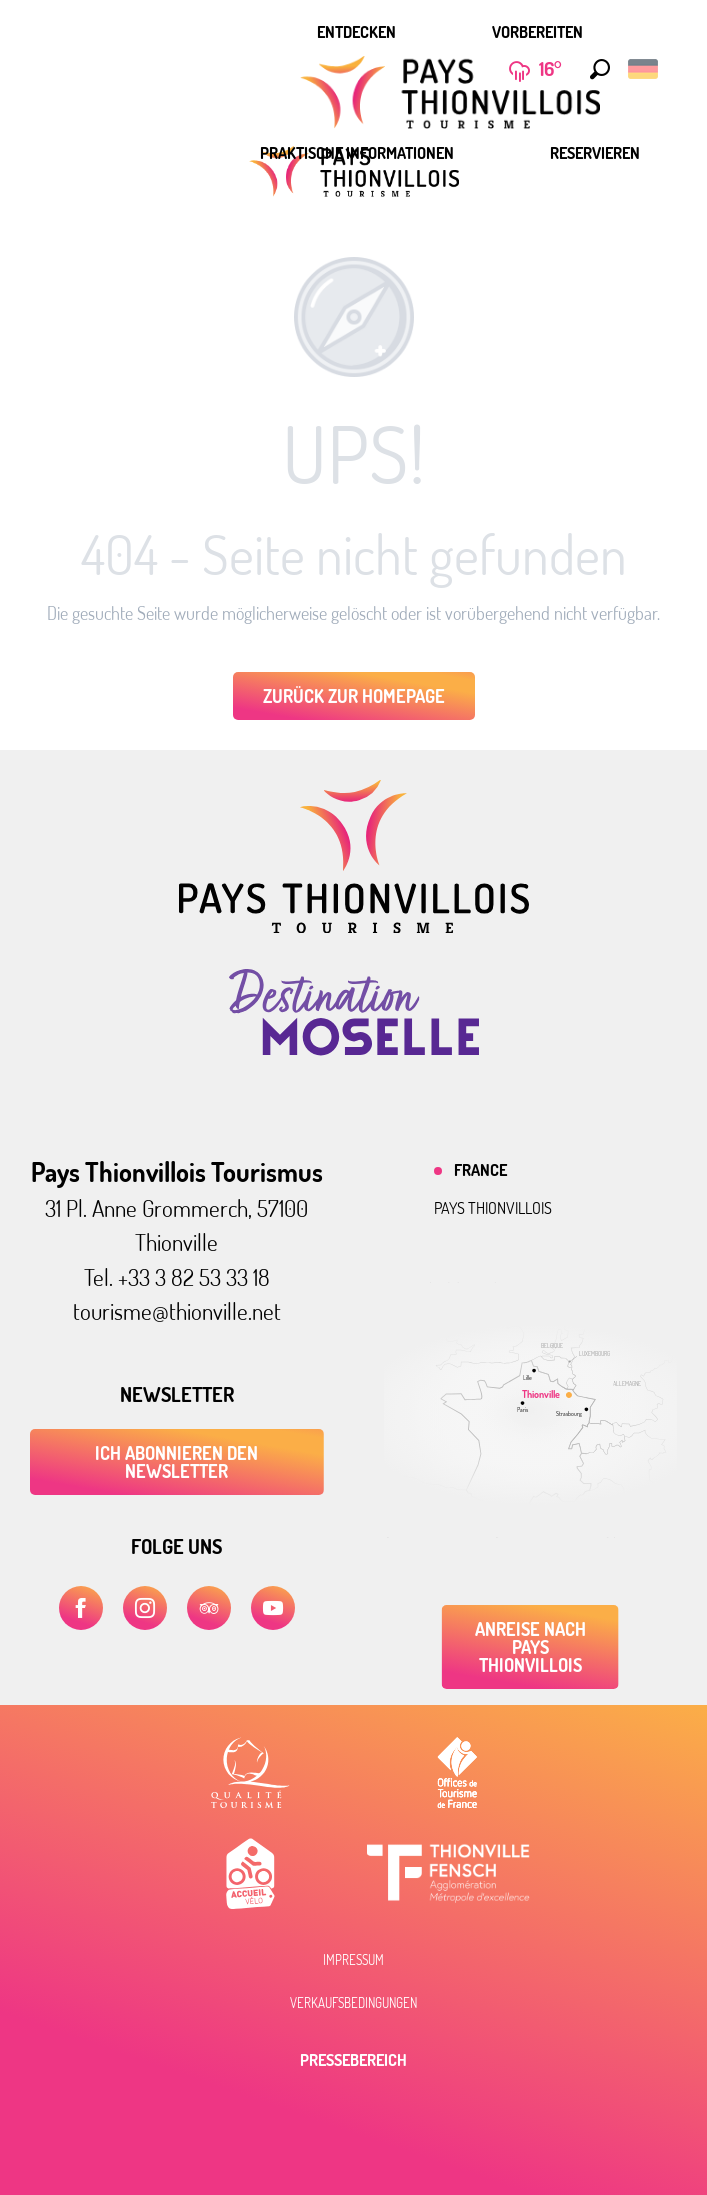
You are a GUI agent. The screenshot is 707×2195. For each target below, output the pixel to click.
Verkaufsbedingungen (353, 2003)
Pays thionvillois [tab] (493, 1208)
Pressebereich (353, 2060)
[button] (595, 69)
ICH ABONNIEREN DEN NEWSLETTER (176, 1462)
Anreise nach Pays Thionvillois (530, 1647)
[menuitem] (356, 32)
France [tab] (480, 1170)
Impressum (353, 1960)
